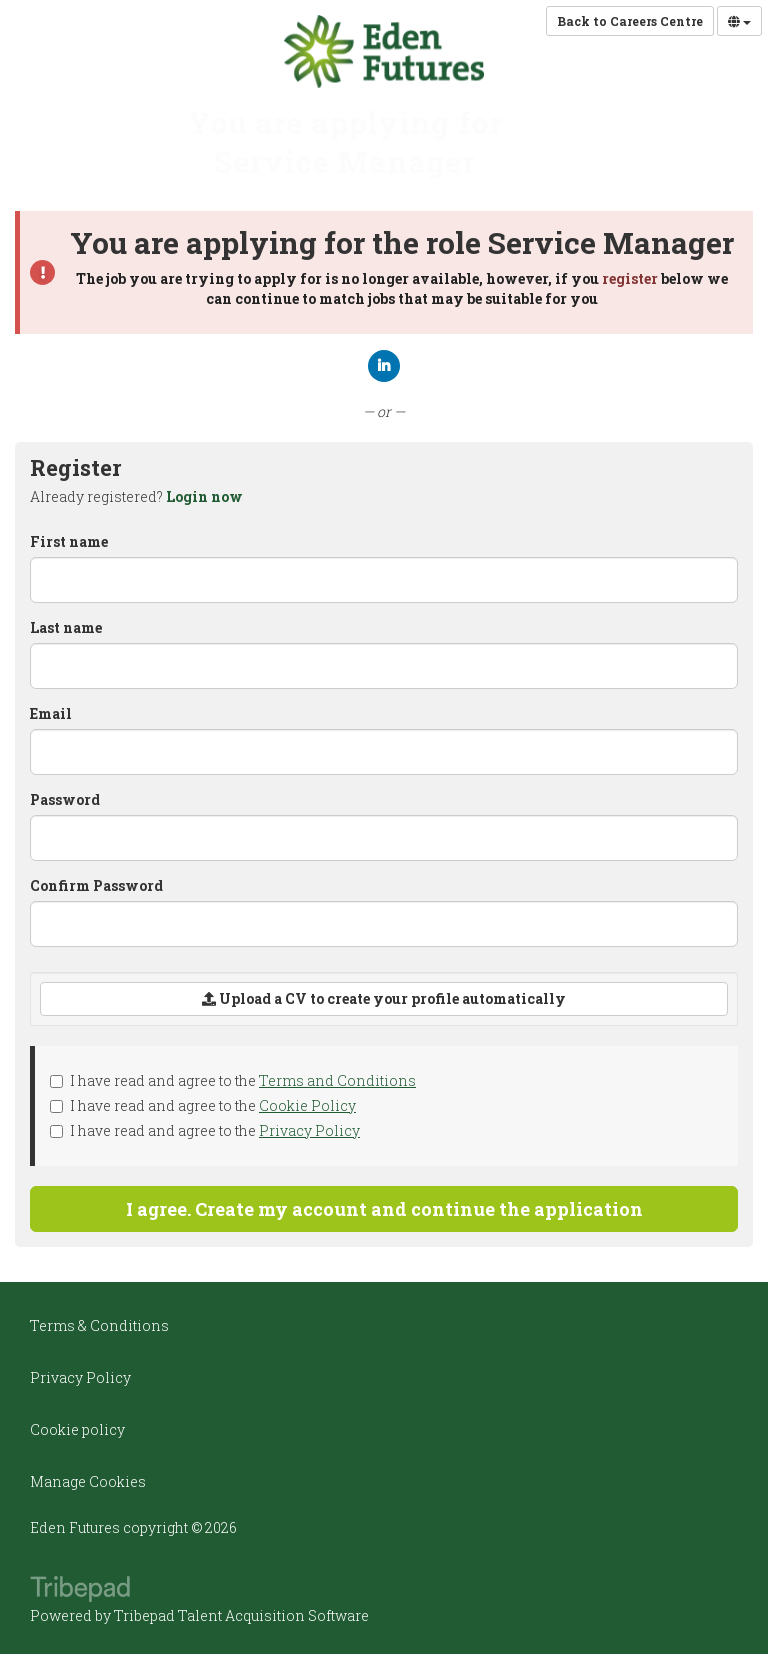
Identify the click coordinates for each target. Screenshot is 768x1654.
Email (51, 713)
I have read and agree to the (233, 1080)
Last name (66, 627)
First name (69, 541)
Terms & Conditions (99, 1325)
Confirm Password (96, 885)
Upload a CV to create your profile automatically (384, 998)
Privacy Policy (309, 1130)
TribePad (80, 1591)
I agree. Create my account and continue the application (384, 1209)
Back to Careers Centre (630, 21)
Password (65, 799)
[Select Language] (739, 21)
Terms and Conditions (337, 1080)
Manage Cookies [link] (88, 1481)
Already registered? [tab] (136, 496)
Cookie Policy (307, 1105)
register (630, 278)
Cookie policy (77, 1429)
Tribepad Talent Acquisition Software (241, 1615)
